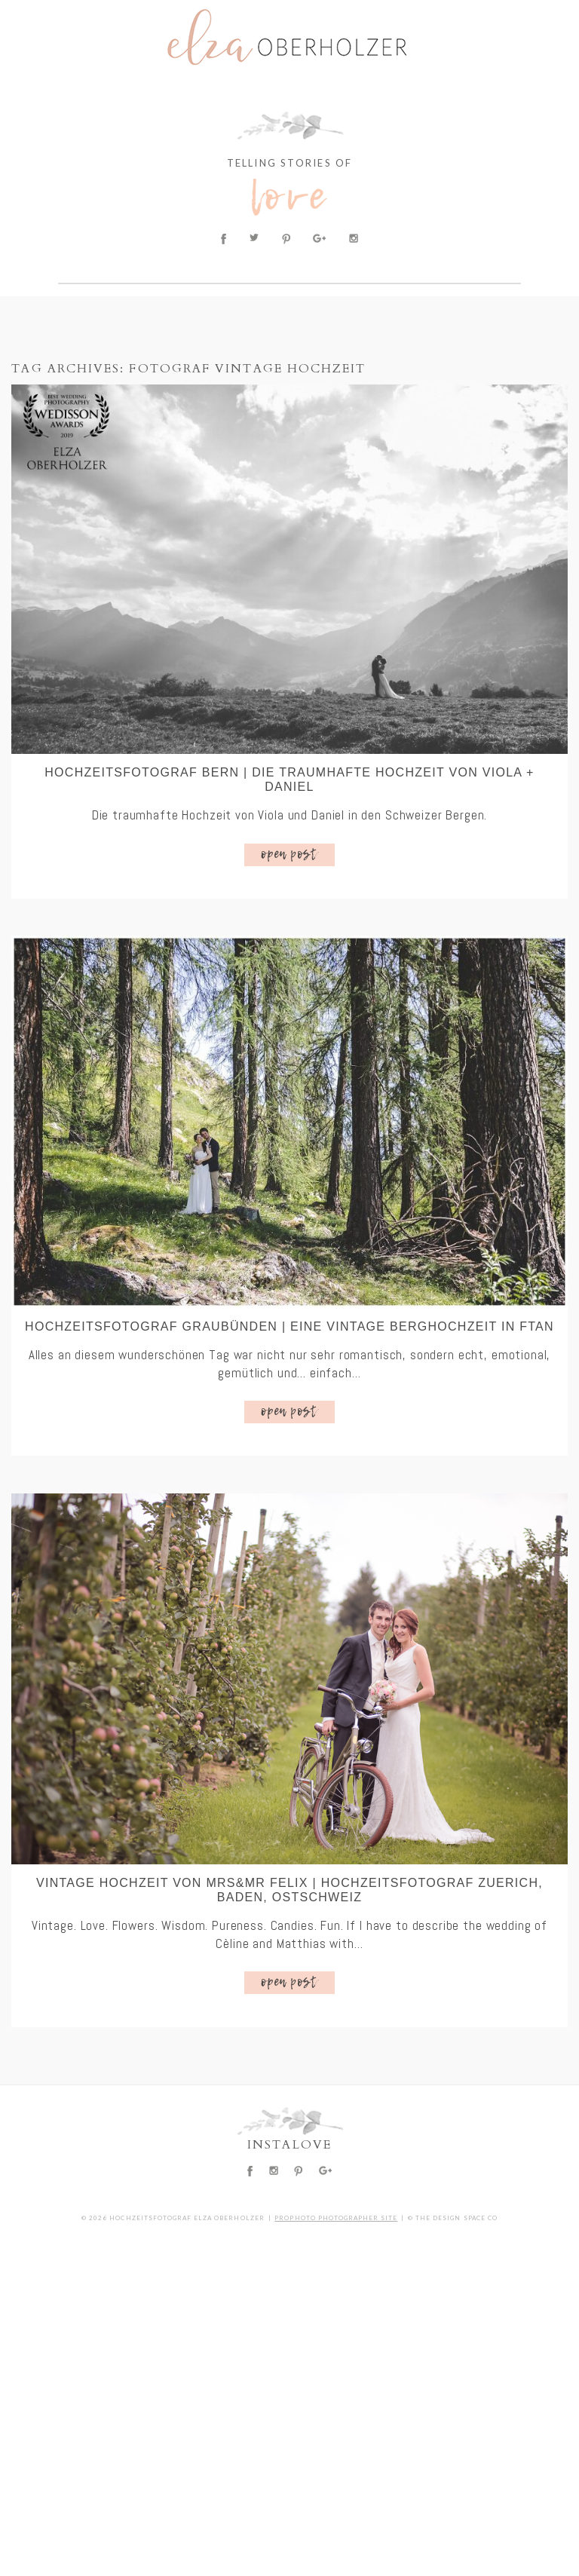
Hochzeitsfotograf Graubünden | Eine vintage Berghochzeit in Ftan (289, 1326)
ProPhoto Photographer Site (335, 2218)
